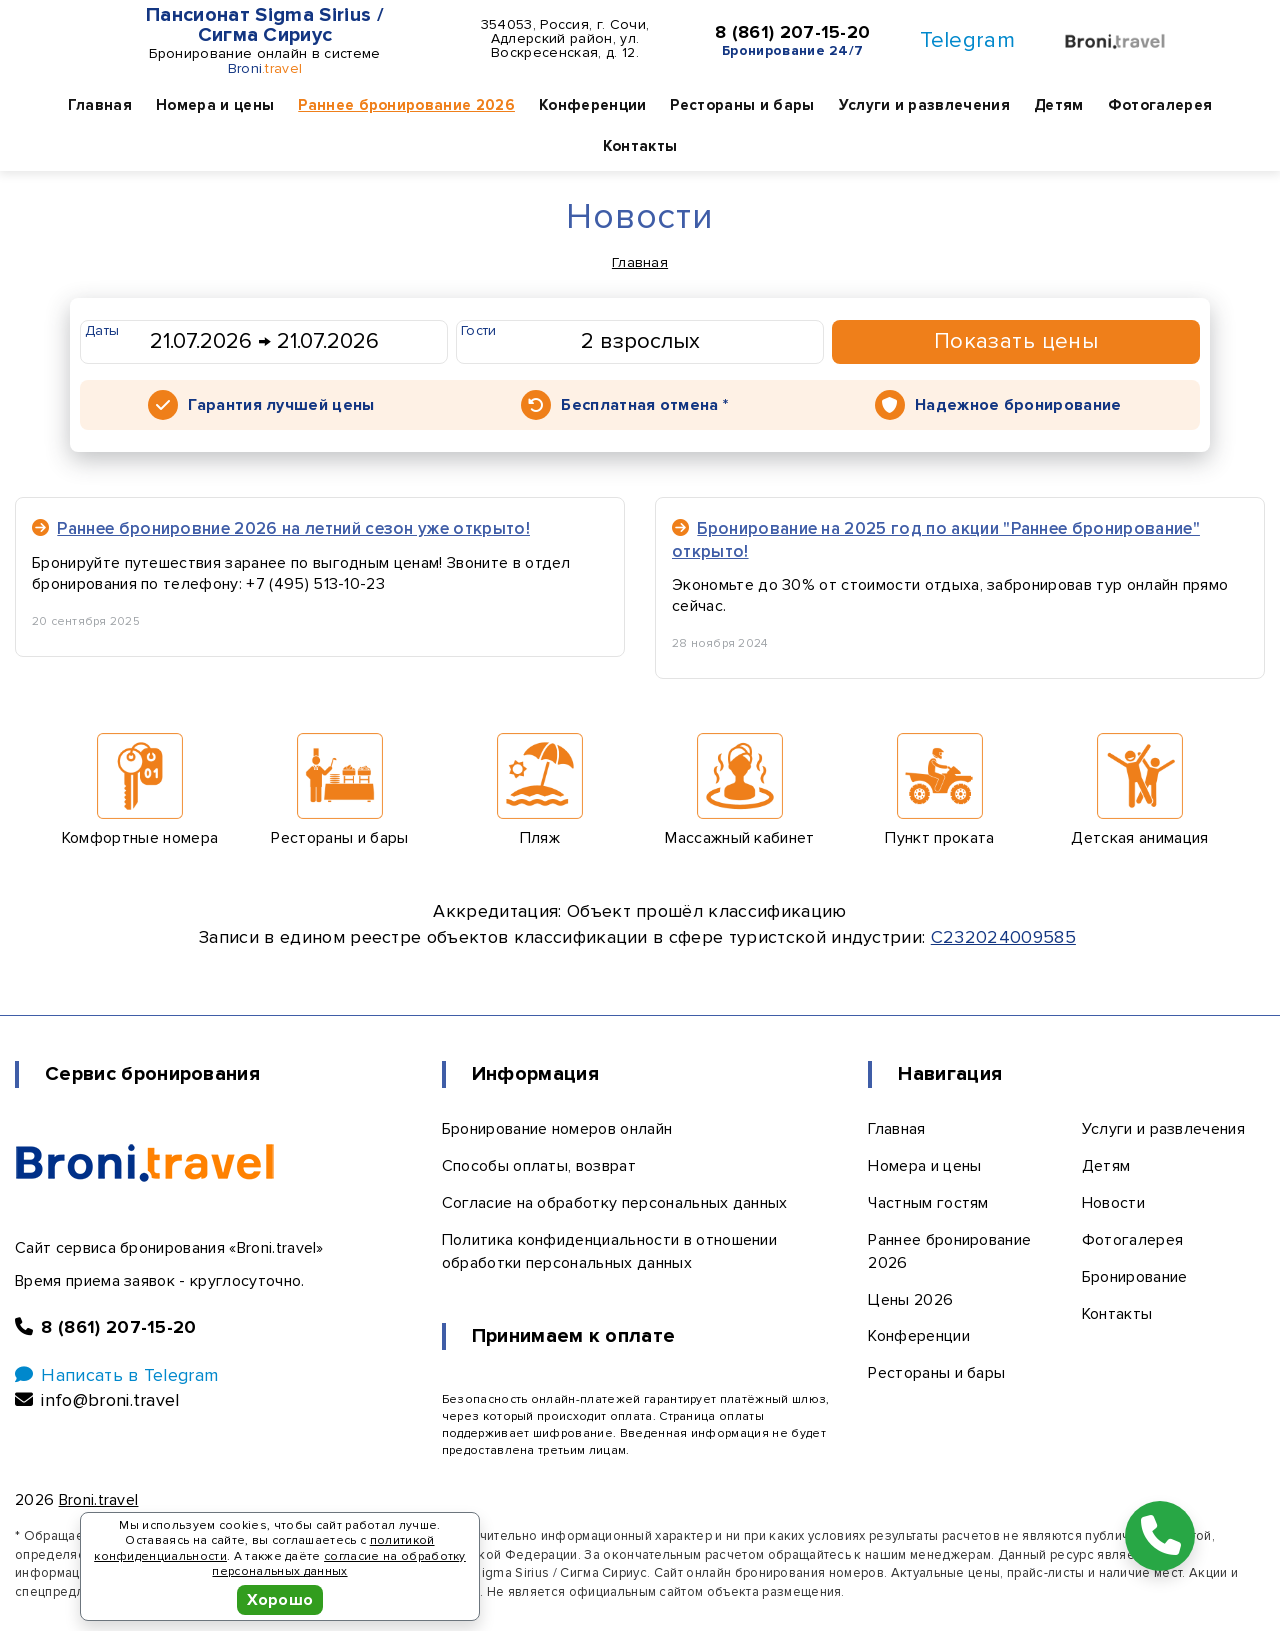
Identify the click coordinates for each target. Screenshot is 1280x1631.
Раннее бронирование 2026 (406, 105)
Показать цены (1016, 341)
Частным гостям (928, 1203)
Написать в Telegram (116, 1375)
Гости (479, 330)
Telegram (967, 40)
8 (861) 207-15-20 (792, 33)
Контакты (640, 146)
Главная (100, 105)
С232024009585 (1003, 937)
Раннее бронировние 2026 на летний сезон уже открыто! (281, 528)
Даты (102, 330)
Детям (1059, 105)
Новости (1113, 1203)
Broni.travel (99, 1500)
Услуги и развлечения (924, 105)
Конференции (593, 105)
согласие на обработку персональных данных (338, 1564)
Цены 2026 (910, 1300)
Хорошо (280, 1600)
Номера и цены (215, 105)
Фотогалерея (1160, 105)
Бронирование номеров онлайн (557, 1129)
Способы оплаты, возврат (539, 1166)
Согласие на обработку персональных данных (615, 1203)
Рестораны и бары (742, 105)
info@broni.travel (97, 1400)
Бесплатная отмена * (644, 405)
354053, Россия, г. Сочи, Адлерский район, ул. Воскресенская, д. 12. (565, 39)
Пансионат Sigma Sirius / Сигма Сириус (265, 25)
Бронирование (1135, 1277)
